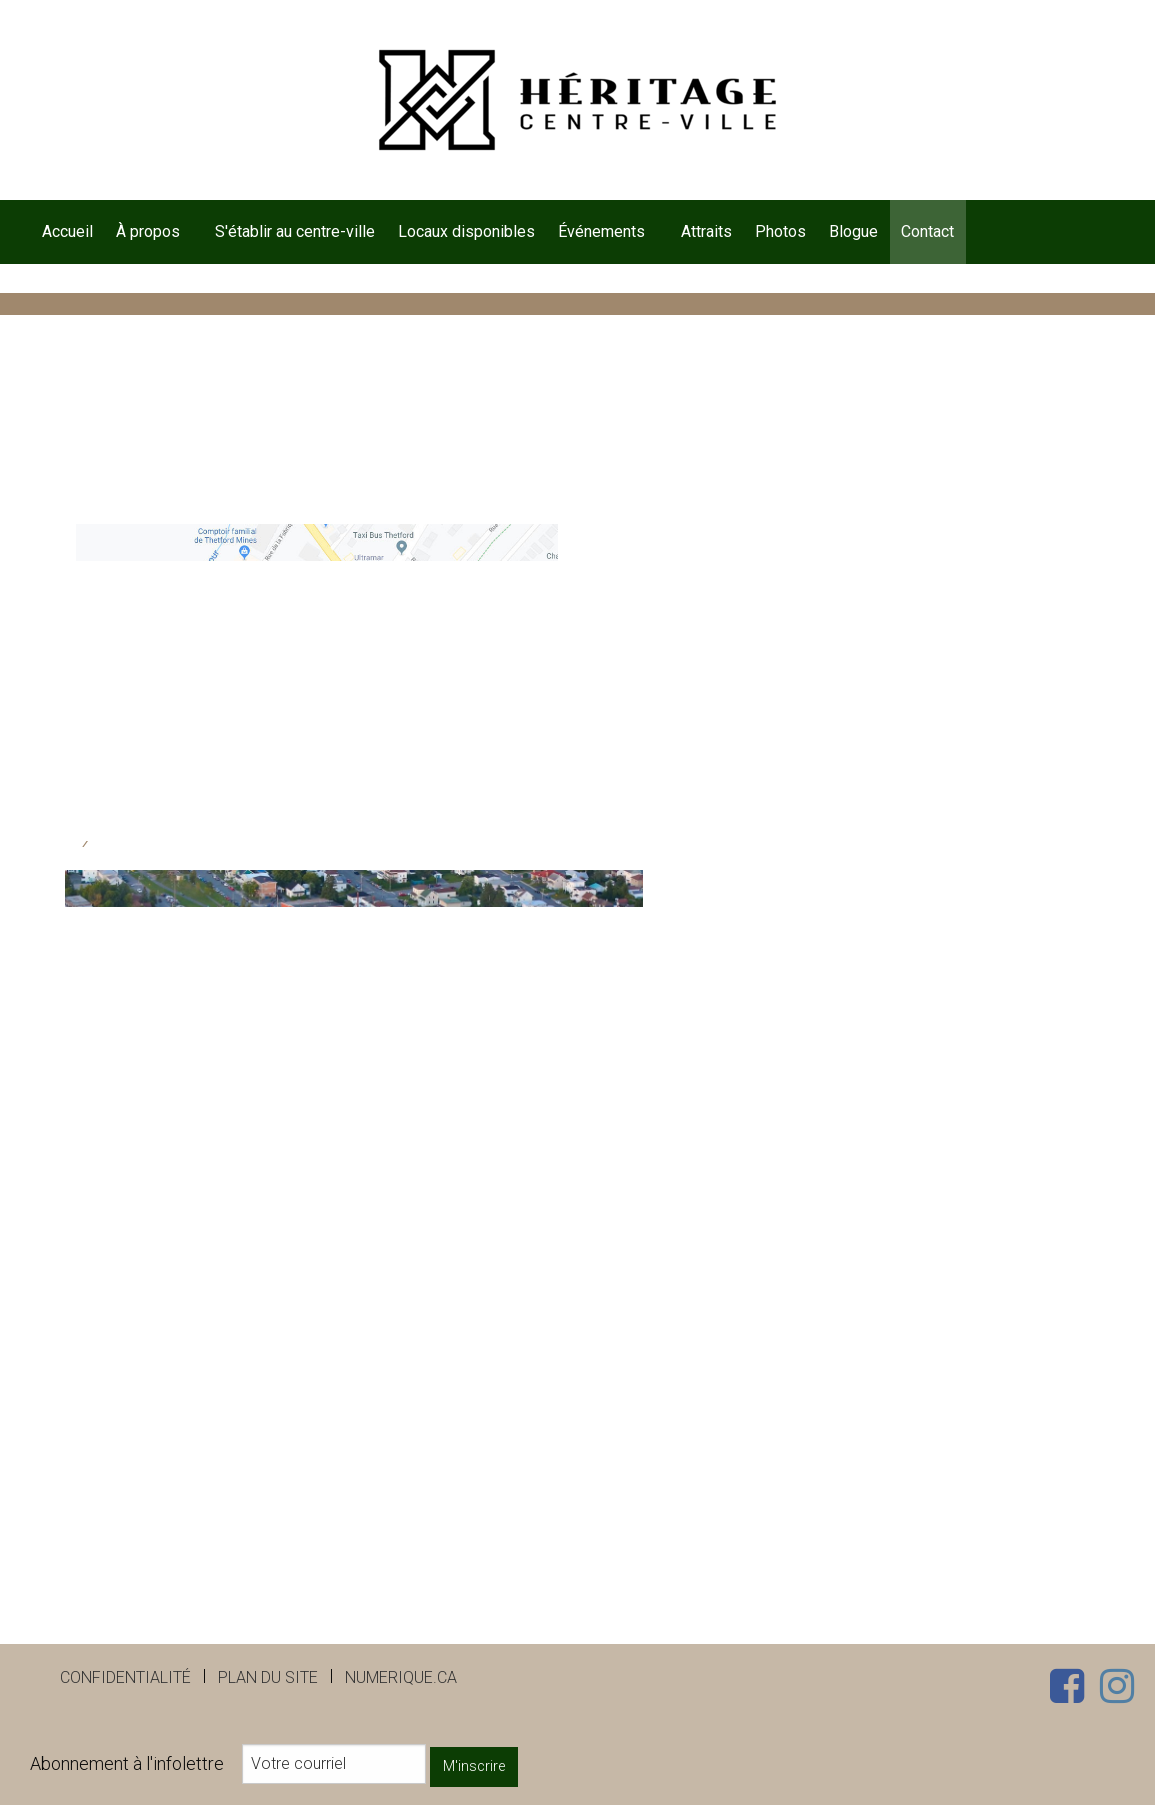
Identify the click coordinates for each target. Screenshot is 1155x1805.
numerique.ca (401, 1677)
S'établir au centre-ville (295, 231)
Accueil (67, 231)
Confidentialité (125, 1677)
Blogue (853, 231)
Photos (780, 231)
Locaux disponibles (466, 231)
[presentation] (221, 1340)
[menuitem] (67, 232)
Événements (601, 231)
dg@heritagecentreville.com (217, 731)
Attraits (706, 231)
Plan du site (268, 1677)
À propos (148, 231)
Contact (927, 231)
